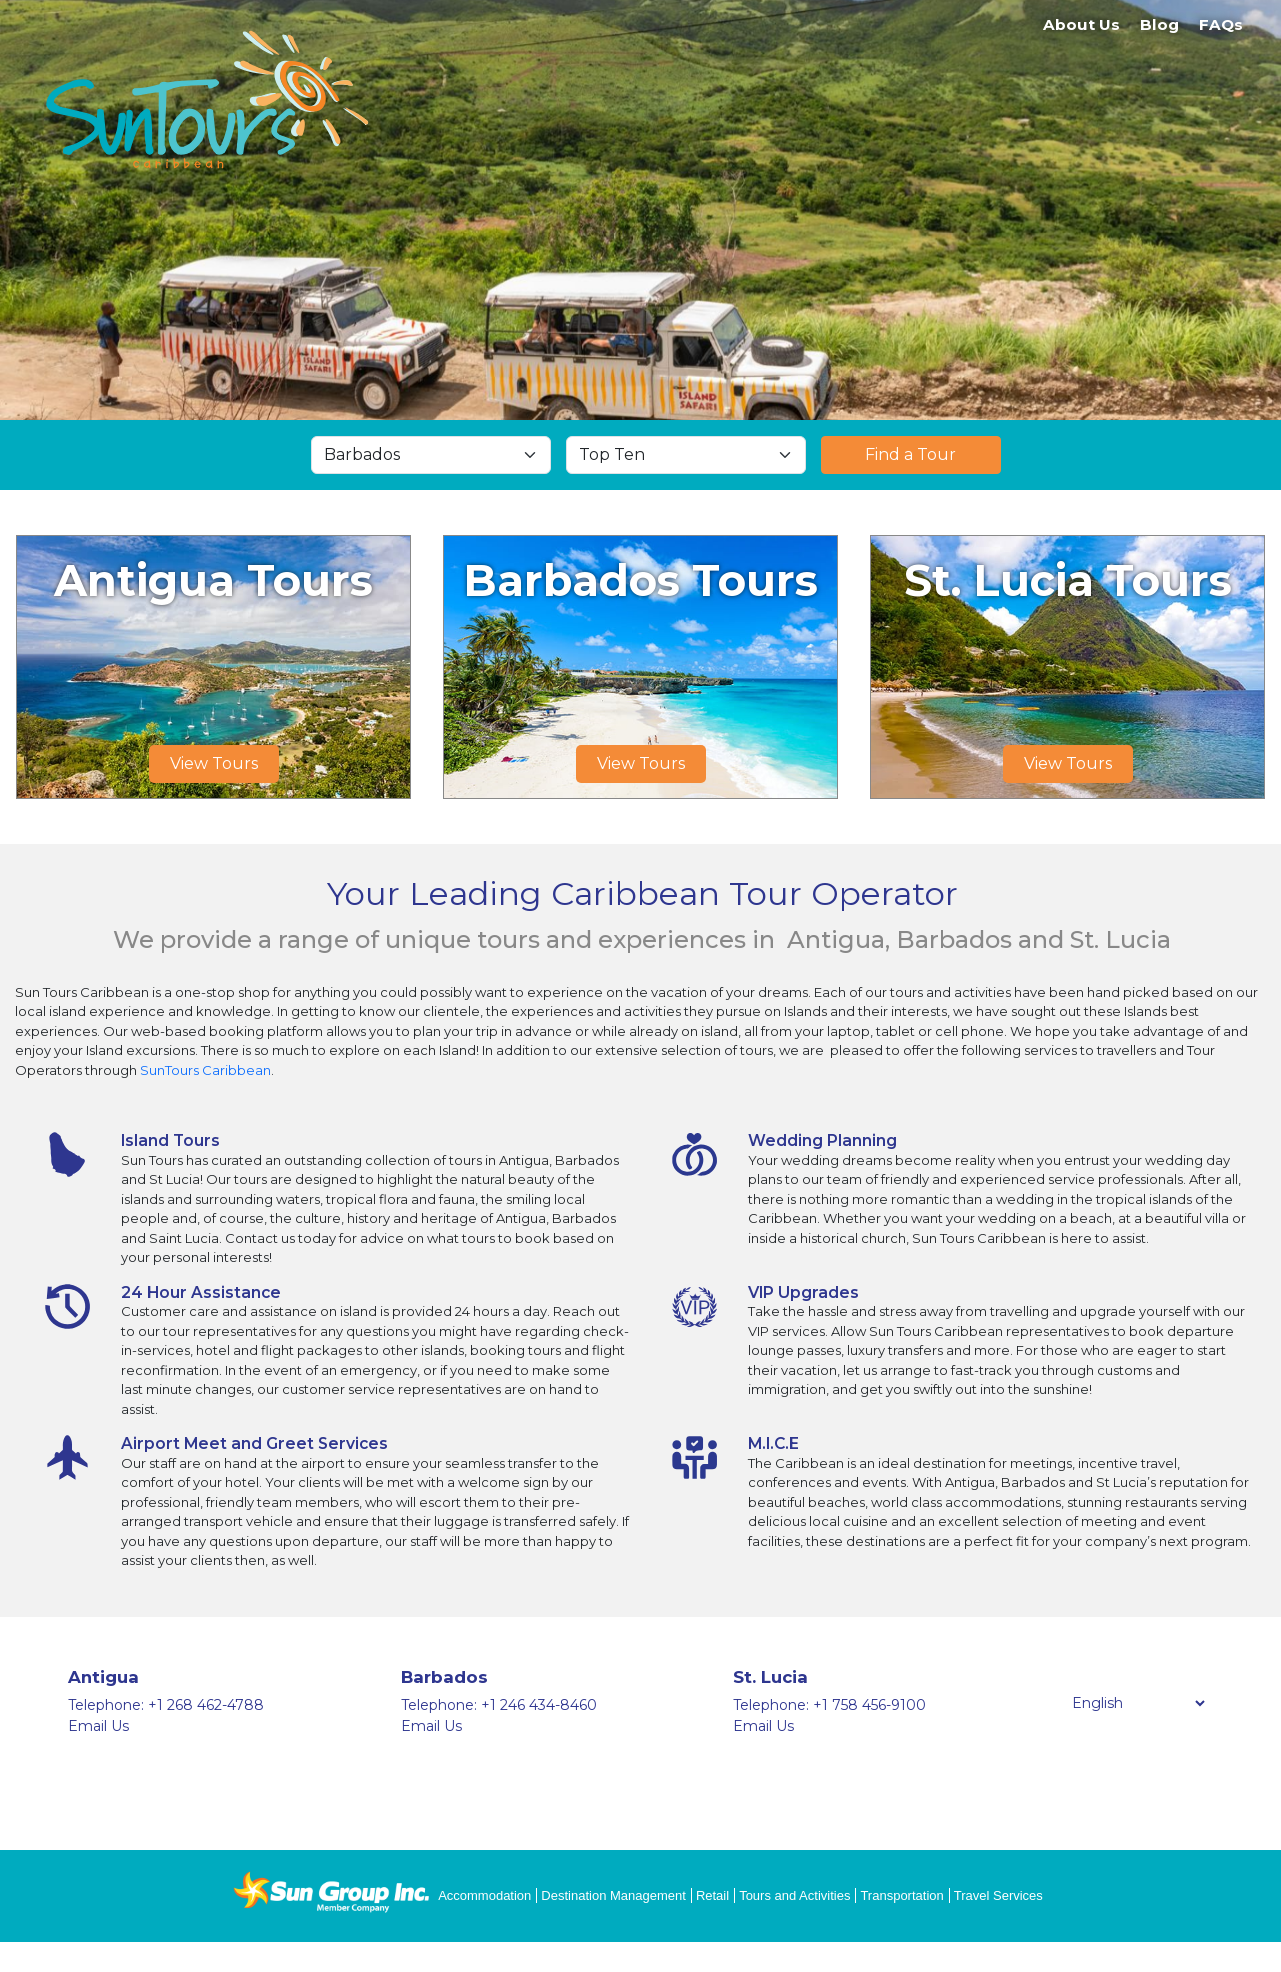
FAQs (1221, 24)
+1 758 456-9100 (869, 1705)
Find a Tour (910, 454)
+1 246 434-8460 (539, 1705)
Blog (1159, 24)
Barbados (444, 1677)
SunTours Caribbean (205, 1070)
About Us (1081, 24)
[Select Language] (1138, 1703)
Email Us (98, 1726)
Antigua (103, 1677)
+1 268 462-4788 (206, 1705)
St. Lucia (770, 1677)
